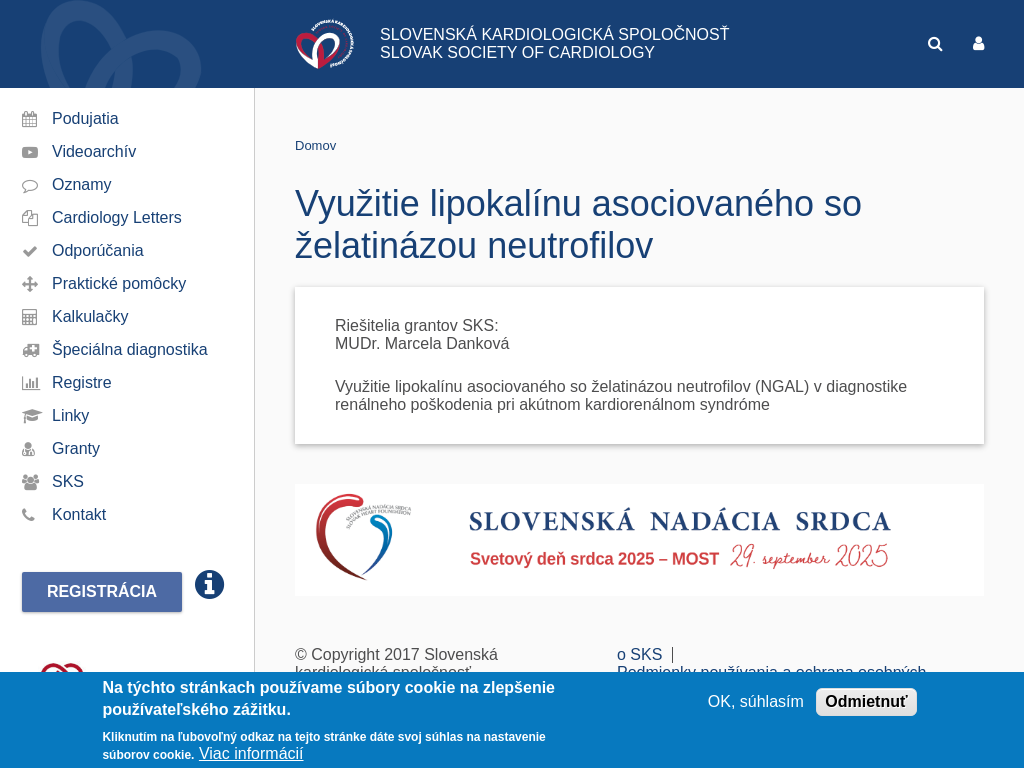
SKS (68, 481)
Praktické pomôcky (119, 283)
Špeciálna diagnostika (130, 349)
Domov (315, 145)
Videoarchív (94, 151)
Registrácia (102, 591)
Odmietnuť (866, 702)
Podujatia (85, 118)
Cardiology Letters (117, 217)
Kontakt (79, 514)
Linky (70, 415)
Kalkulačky (90, 316)
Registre (82, 382)
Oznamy (82, 184)
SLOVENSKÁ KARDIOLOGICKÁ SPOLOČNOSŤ (554, 34)
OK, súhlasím (756, 702)
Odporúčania (98, 250)
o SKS (639, 654)
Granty (76, 448)
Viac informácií (251, 755)
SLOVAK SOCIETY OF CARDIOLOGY (517, 52)
